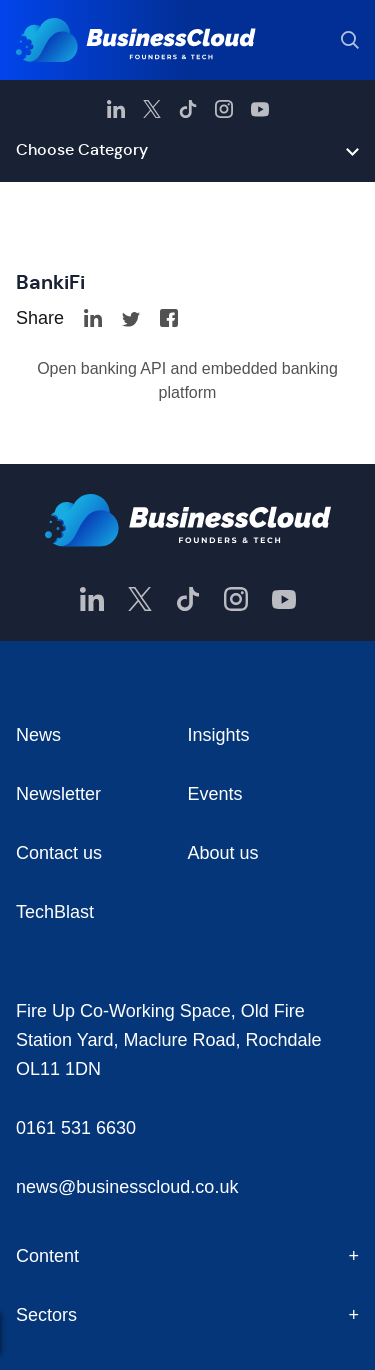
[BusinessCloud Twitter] (152, 109)
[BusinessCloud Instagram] (224, 109)
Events (215, 794)
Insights (219, 735)
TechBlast (55, 912)
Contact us (59, 853)
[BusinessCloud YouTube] (260, 109)
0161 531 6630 (76, 1128)
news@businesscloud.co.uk (127, 1187)
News (38, 735)
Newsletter (58, 794)
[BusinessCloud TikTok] (188, 109)
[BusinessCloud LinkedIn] (116, 109)
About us (223, 853)
